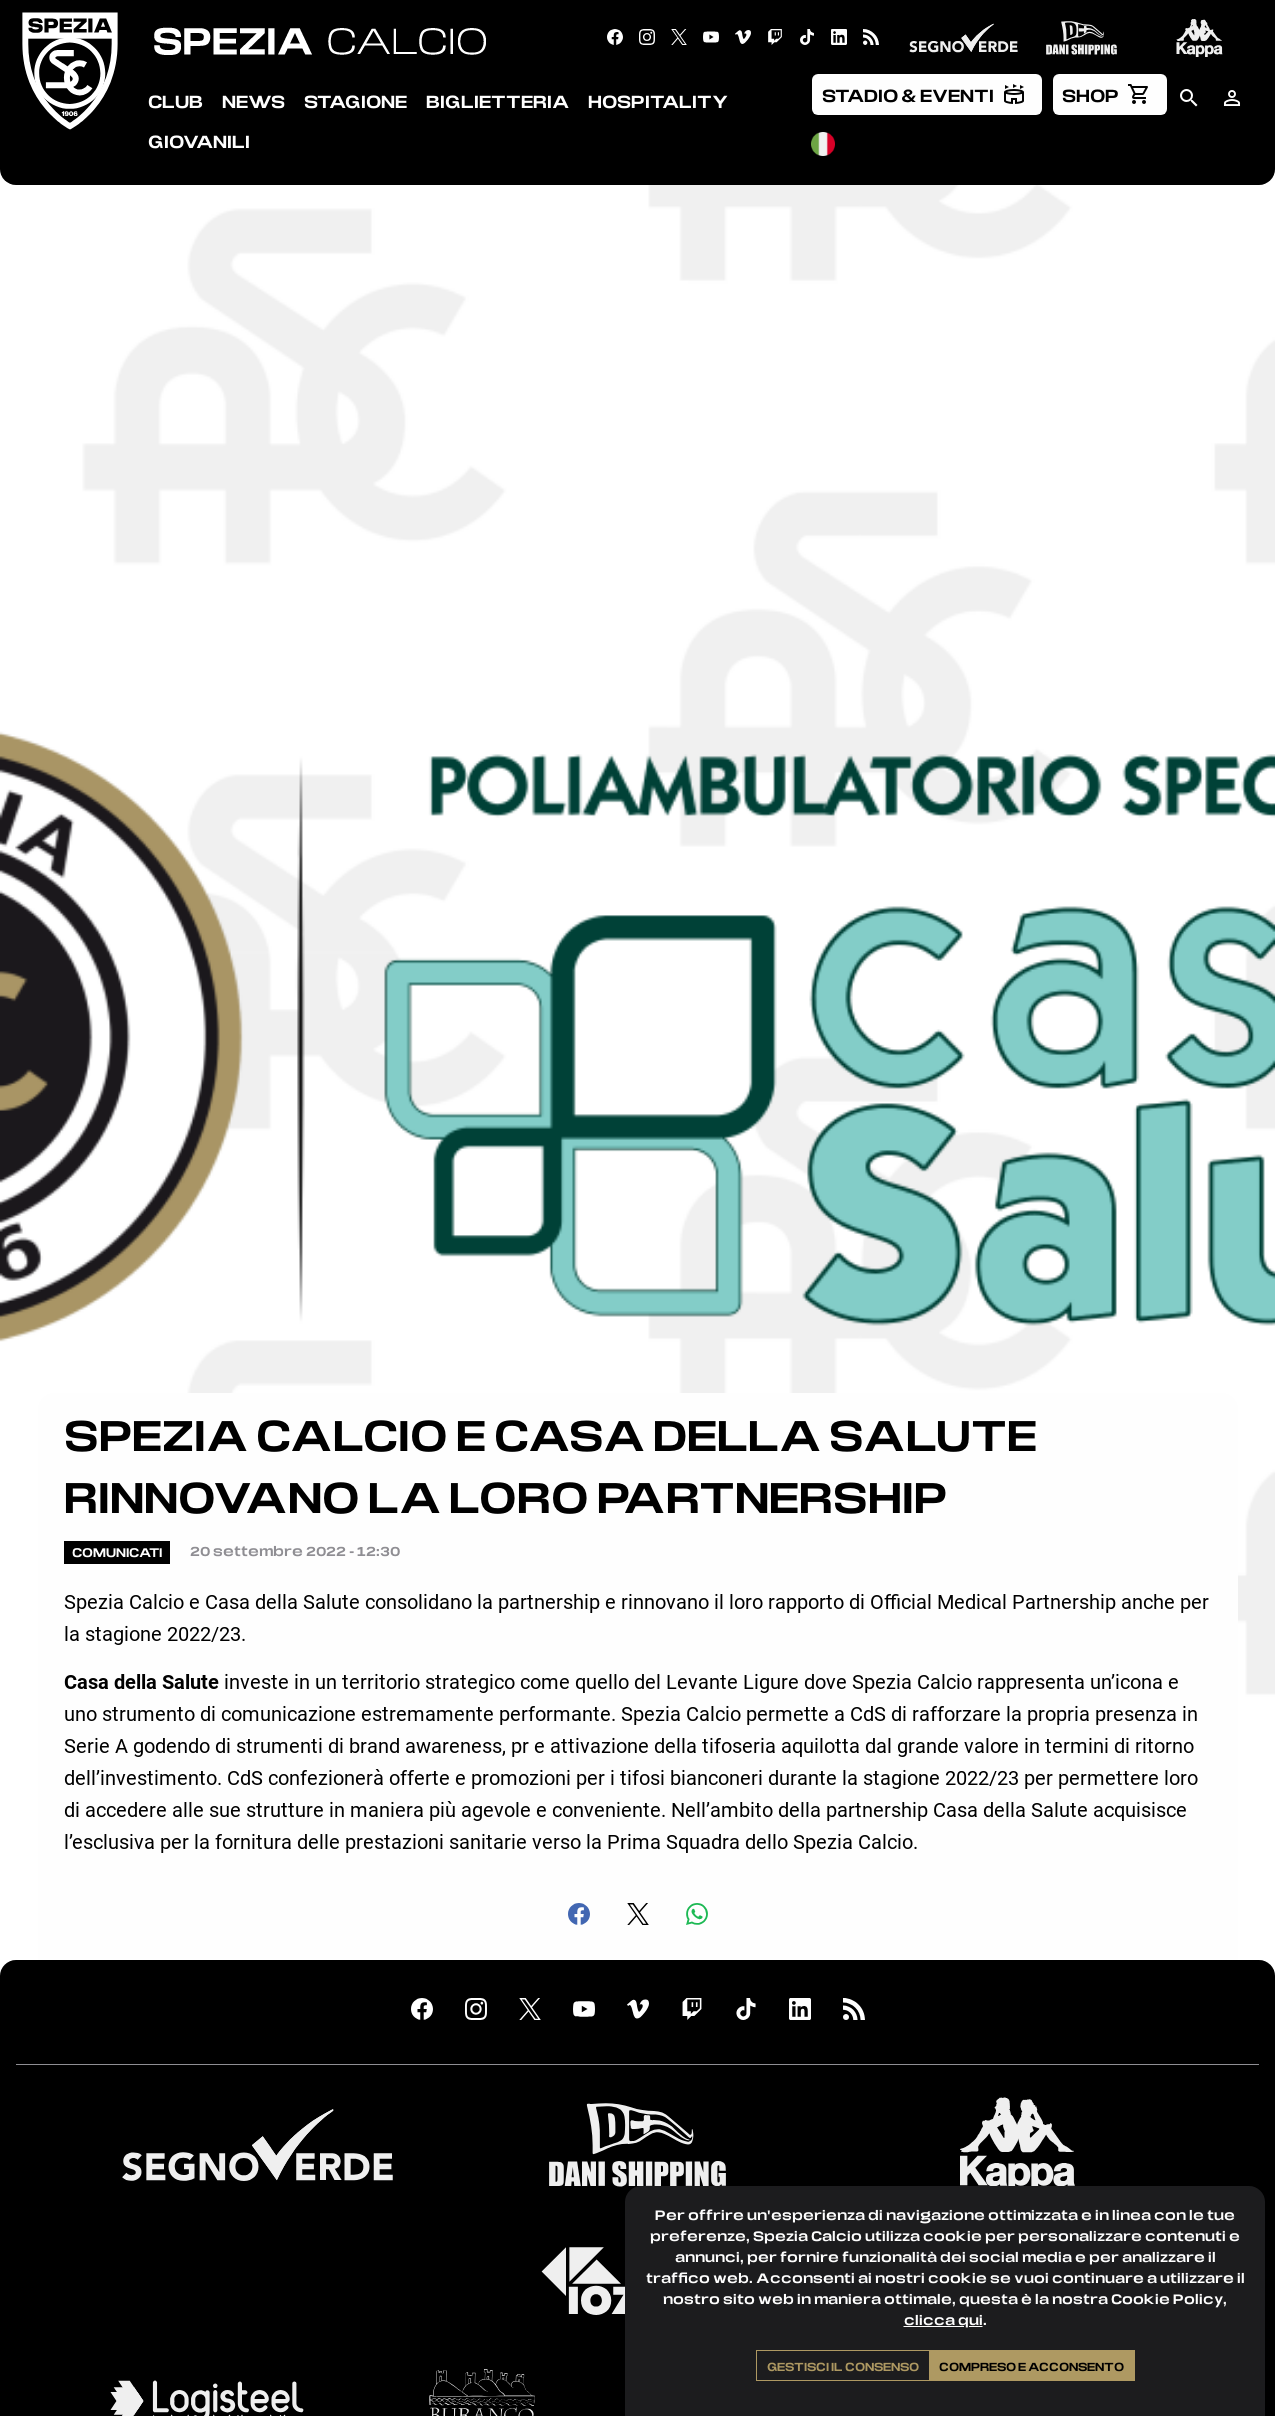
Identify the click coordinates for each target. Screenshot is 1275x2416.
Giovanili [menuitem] (199, 141)
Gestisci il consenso (843, 2366)
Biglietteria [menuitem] (497, 101)
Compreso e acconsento (1031, 2366)
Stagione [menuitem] (355, 101)
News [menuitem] (253, 101)
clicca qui (943, 2319)
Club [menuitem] (175, 101)
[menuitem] (927, 94)
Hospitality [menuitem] (658, 101)
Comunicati (117, 1552)
